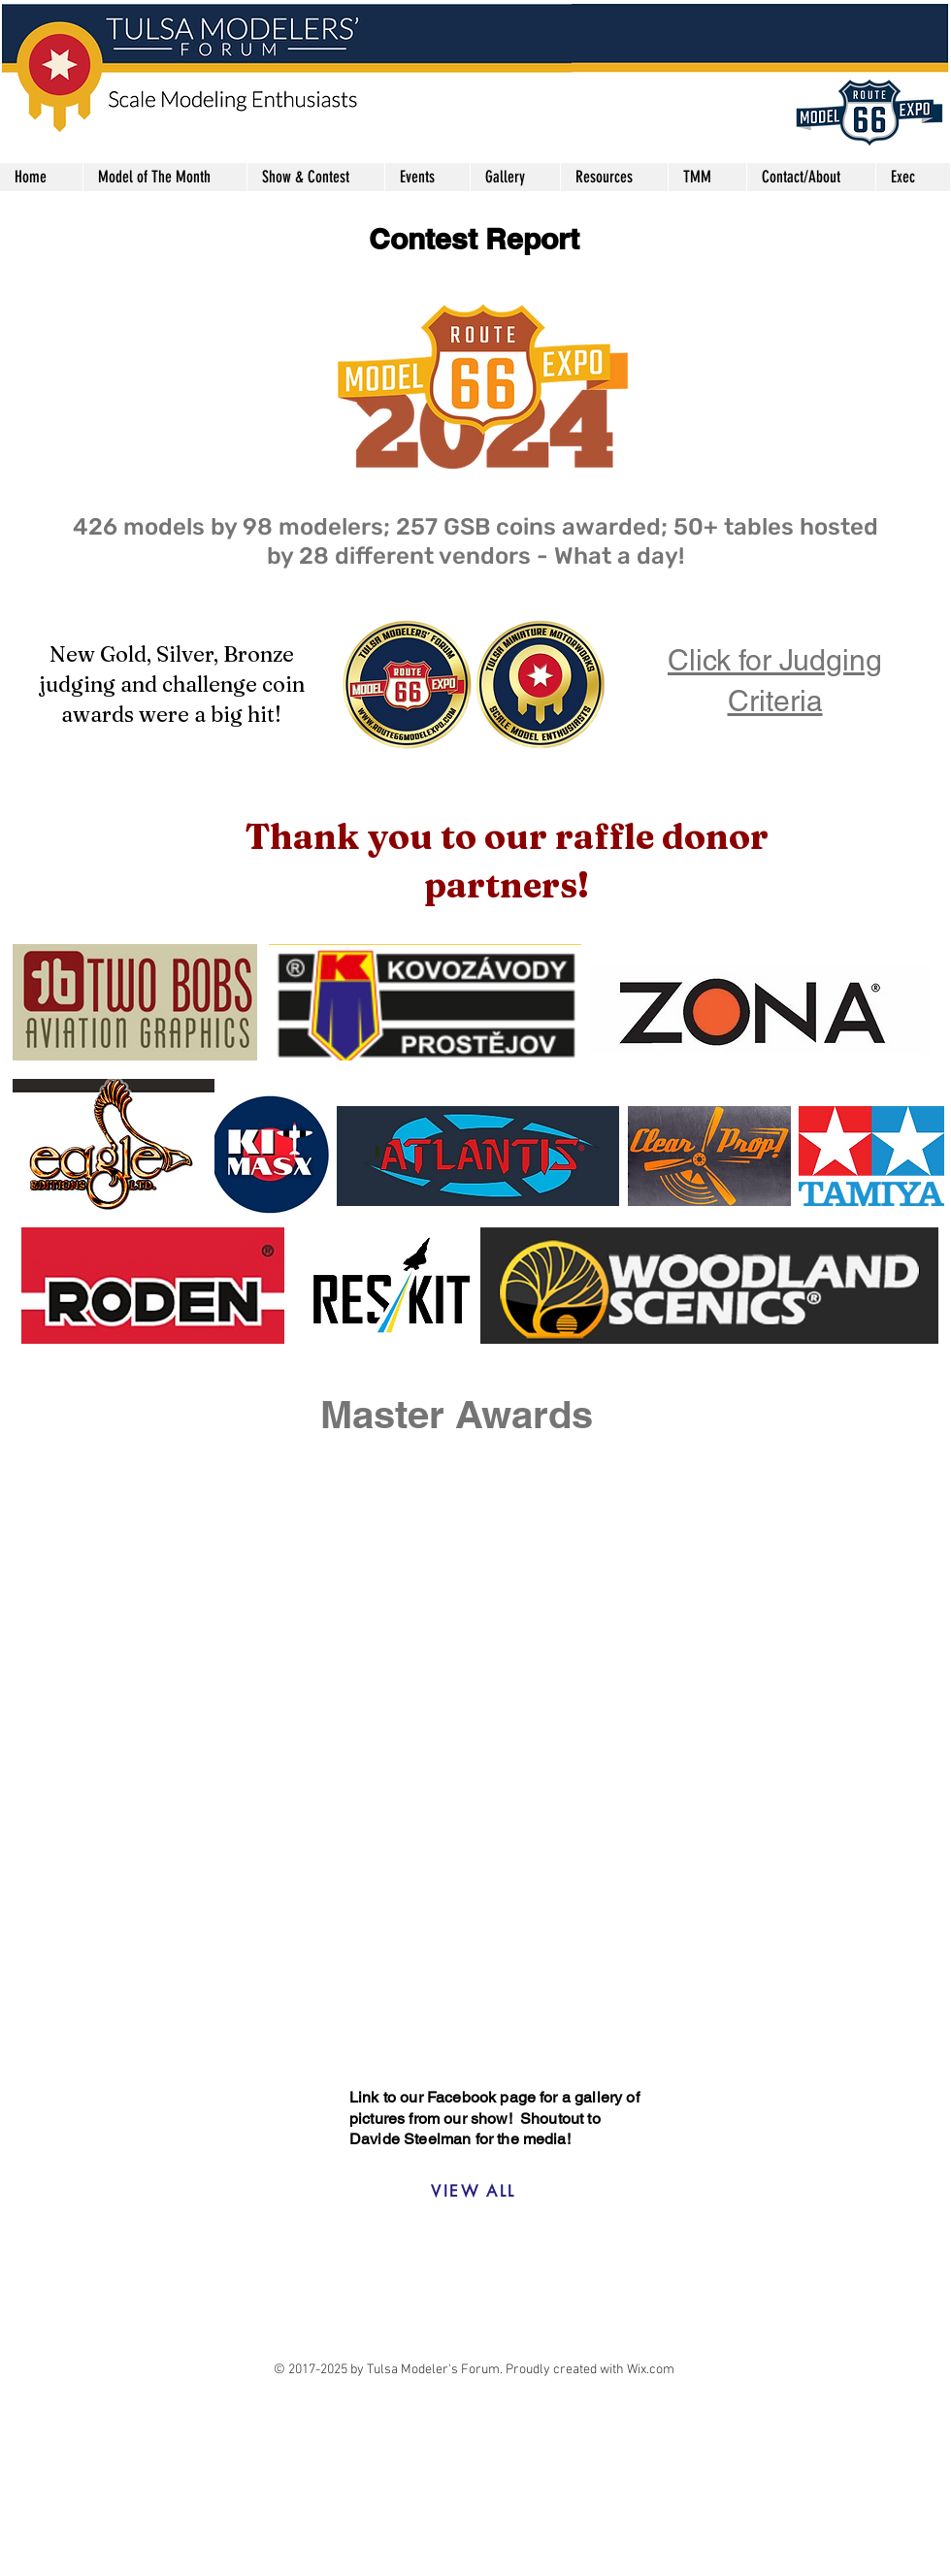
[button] (315, 177)
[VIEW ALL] (473, 2190)
